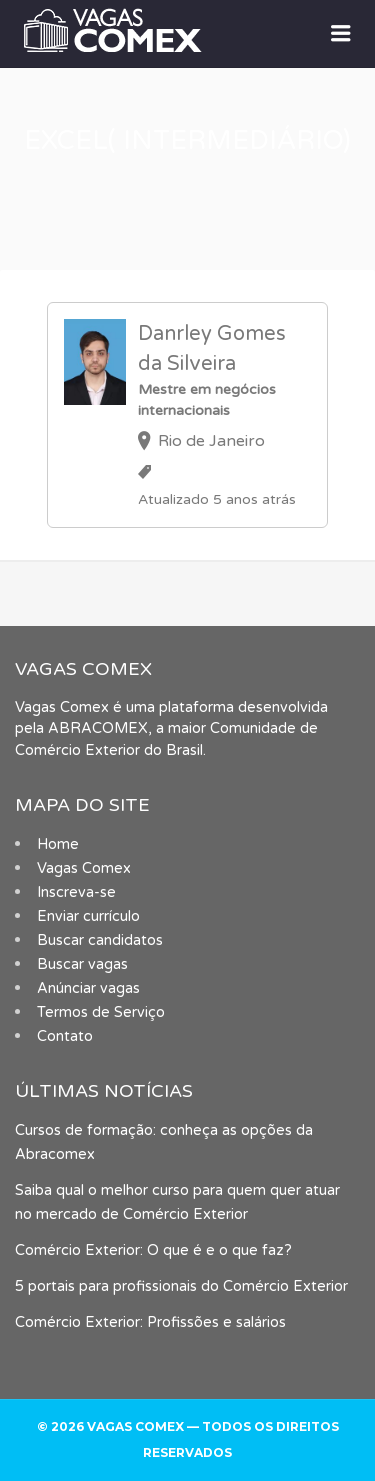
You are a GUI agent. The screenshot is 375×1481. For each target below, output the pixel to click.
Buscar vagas (82, 964)
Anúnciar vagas (88, 988)
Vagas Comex (84, 868)
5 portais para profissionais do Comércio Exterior (181, 1286)
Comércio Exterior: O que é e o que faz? (153, 1250)
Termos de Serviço (101, 1012)
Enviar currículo (88, 916)
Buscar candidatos (100, 940)
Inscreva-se (76, 892)
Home (58, 844)
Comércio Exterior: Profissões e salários (150, 1322)
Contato (65, 1036)
